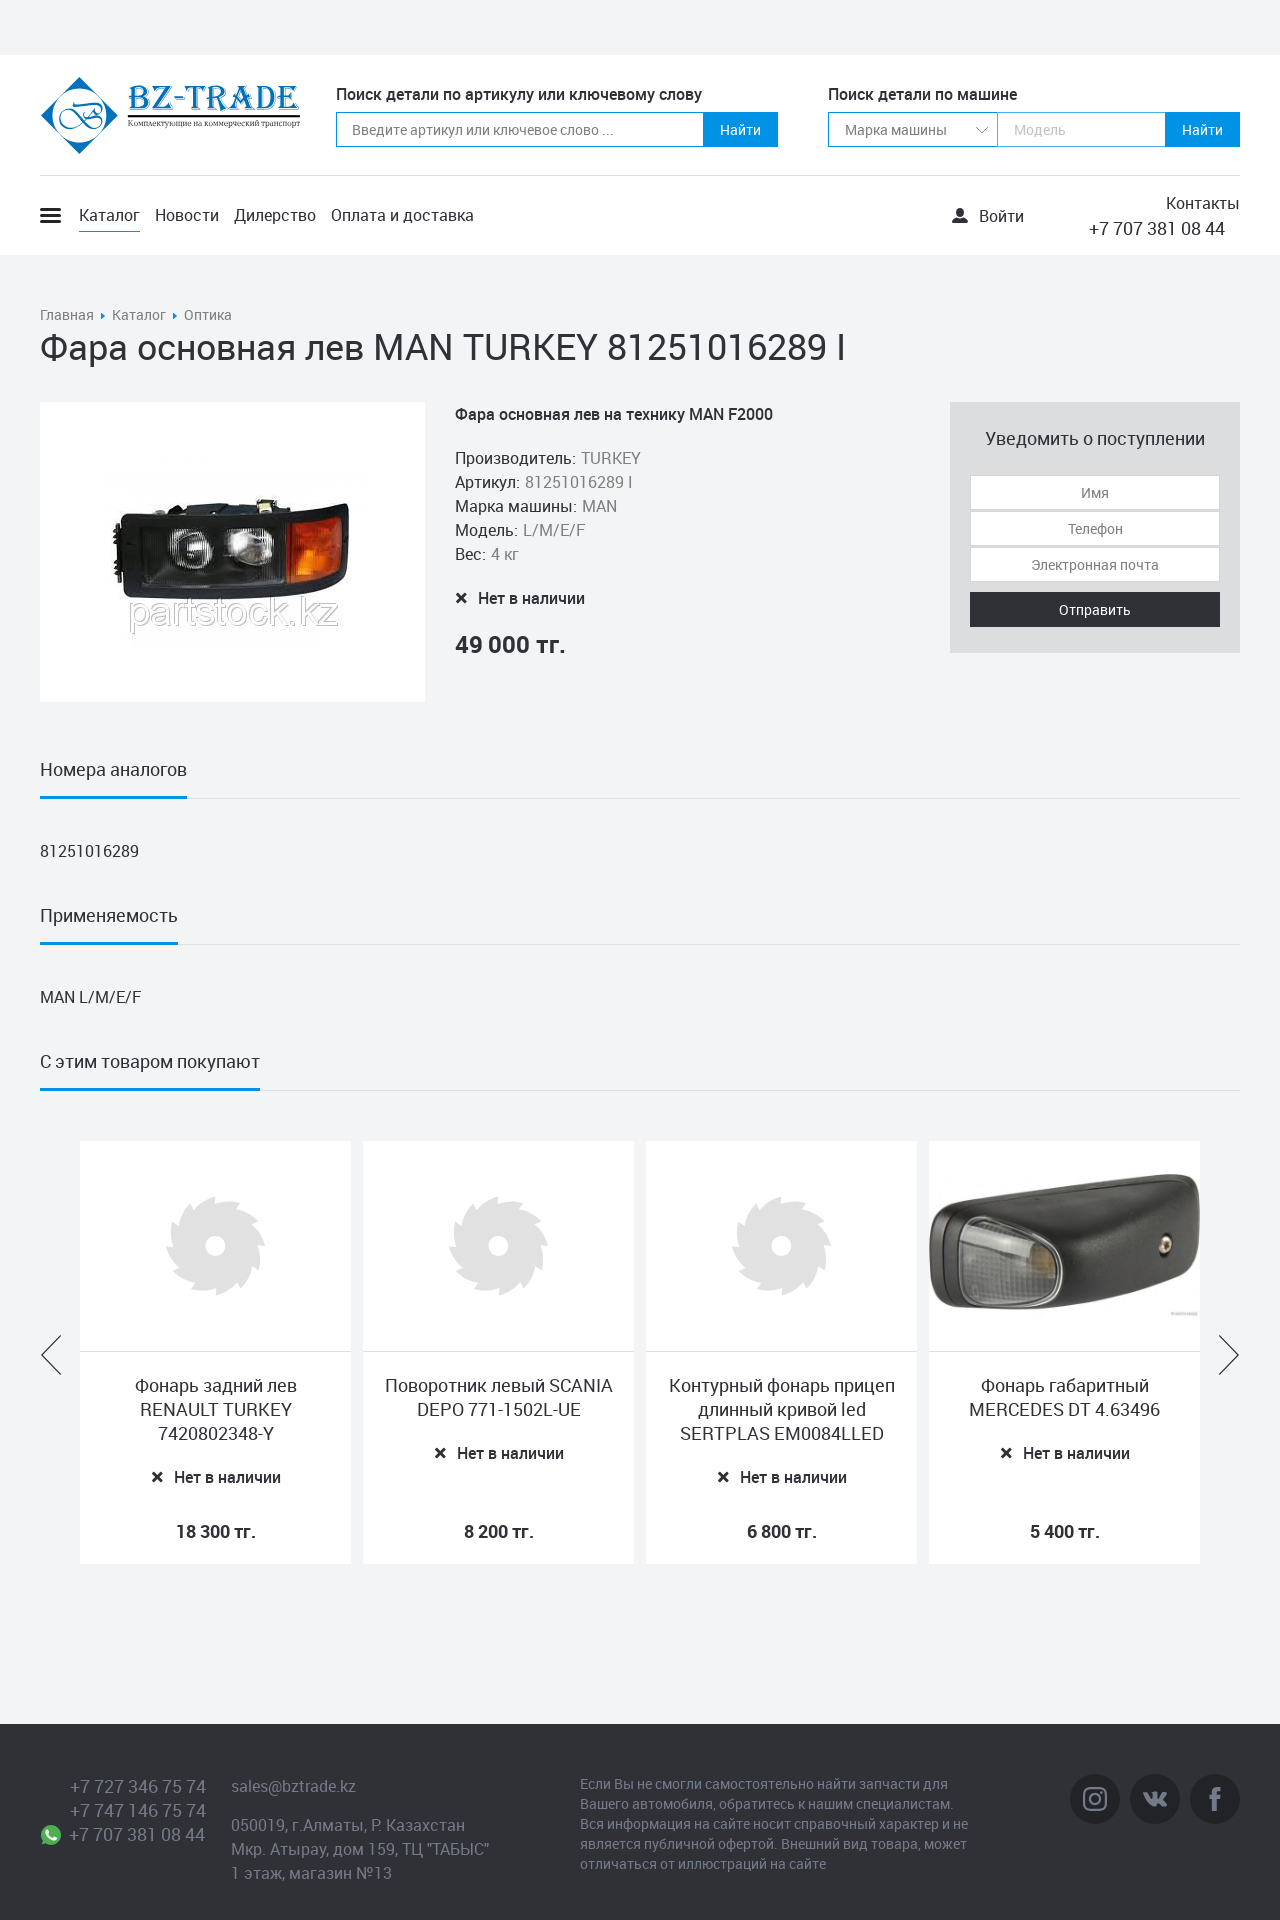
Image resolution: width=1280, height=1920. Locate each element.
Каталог (109, 215)
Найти (740, 129)
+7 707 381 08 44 (1157, 228)
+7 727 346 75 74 (138, 1786)
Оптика (208, 314)
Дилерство (275, 215)
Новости (187, 215)
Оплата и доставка (402, 215)
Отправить (1095, 609)
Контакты (1203, 203)
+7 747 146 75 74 (138, 1810)
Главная (67, 314)
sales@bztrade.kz (293, 1786)
